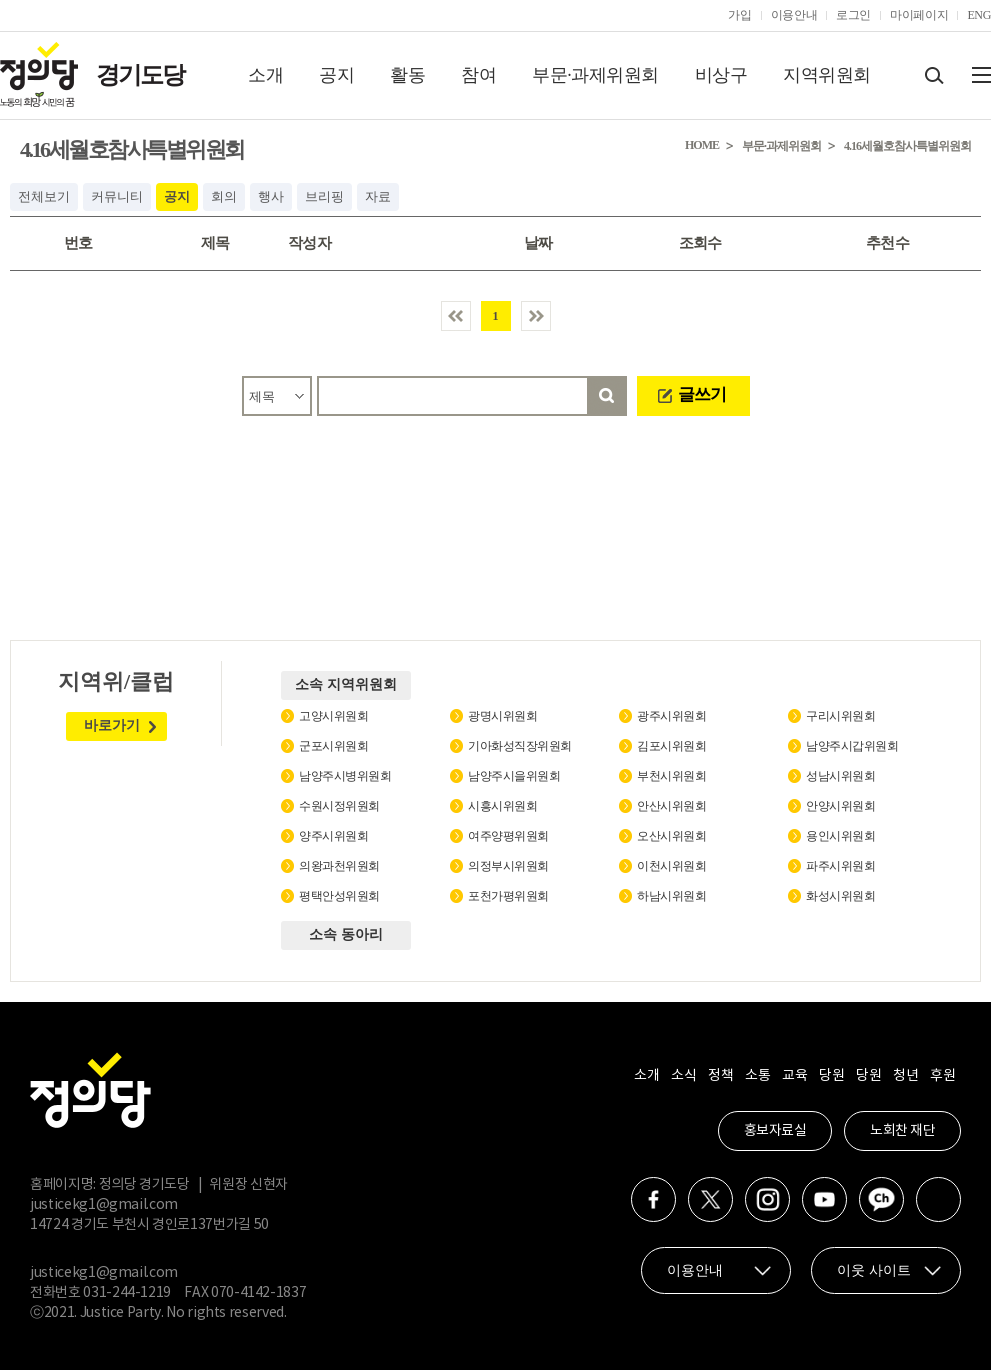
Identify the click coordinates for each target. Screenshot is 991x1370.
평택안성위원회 (339, 896)
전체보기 (44, 196)
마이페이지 (919, 15)
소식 (683, 1076)
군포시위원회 (333, 746)
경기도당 (140, 75)
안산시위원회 (671, 806)
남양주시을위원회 (514, 776)
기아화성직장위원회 (520, 746)
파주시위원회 (840, 866)
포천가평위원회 (508, 896)
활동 (407, 75)
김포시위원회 (671, 746)
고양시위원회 (333, 716)
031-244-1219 (127, 1293)
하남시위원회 (671, 896)
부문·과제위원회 (595, 75)
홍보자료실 (775, 1131)
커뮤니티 (117, 196)
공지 (336, 75)
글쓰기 (702, 394)
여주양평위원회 (508, 836)
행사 (271, 196)
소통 (757, 1076)
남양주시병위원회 (345, 776)
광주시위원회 (671, 716)
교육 (794, 1076)
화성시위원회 (840, 896)
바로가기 (112, 725)
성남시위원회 (840, 776)
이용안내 (794, 15)
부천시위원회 (671, 776)
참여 (478, 75)
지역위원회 (827, 75)
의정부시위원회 (508, 866)
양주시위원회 (333, 836)
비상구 (721, 75)
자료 (378, 196)
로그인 (853, 15)
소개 (265, 75)
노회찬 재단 (902, 1131)
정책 (720, 1076)
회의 (224, 196)
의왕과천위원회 (339, 866)
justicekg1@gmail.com (104, 1205)
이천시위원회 (671, 866)
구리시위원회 (840, 716)
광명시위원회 (502, 716)
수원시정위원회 (339, 806)
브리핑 (324, 196)
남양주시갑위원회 (852, 746)
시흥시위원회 (502, 806)
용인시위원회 (840, 836)
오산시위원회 (671, 836)
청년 (905, 1076)
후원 (942, 1076)
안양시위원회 (840, 806)
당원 (831, 1076)
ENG (979, 15)
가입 (739, 15)
